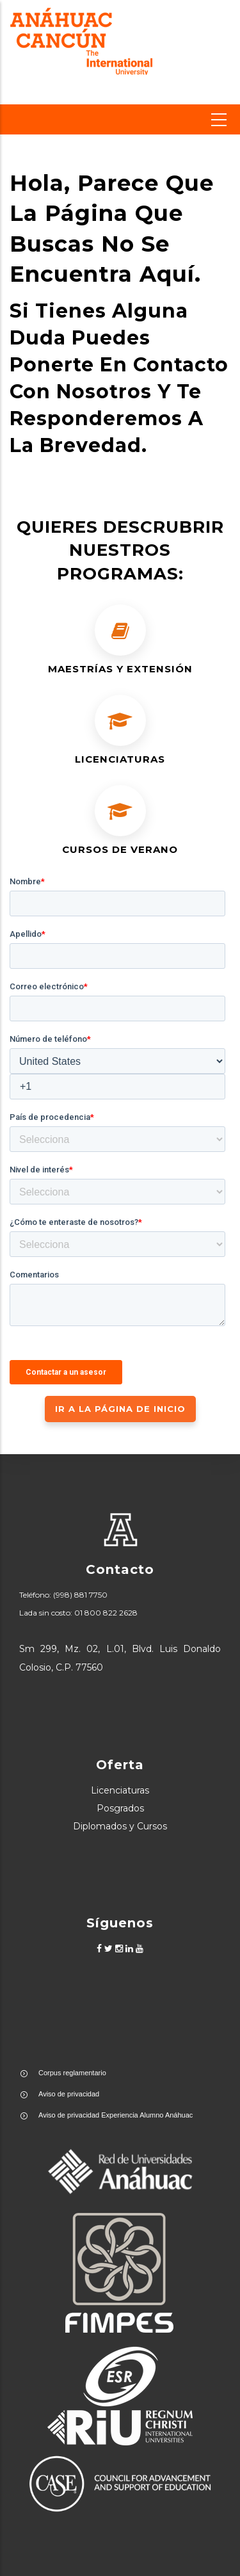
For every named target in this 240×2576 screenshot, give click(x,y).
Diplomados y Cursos (120, 1826)
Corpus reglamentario (72, 2073)
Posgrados (120, 1808)
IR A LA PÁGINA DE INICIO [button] (120, 1409)
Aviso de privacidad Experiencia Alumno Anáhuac (115, 2115)
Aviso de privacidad (68, 2094)
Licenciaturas (120, 1790)
